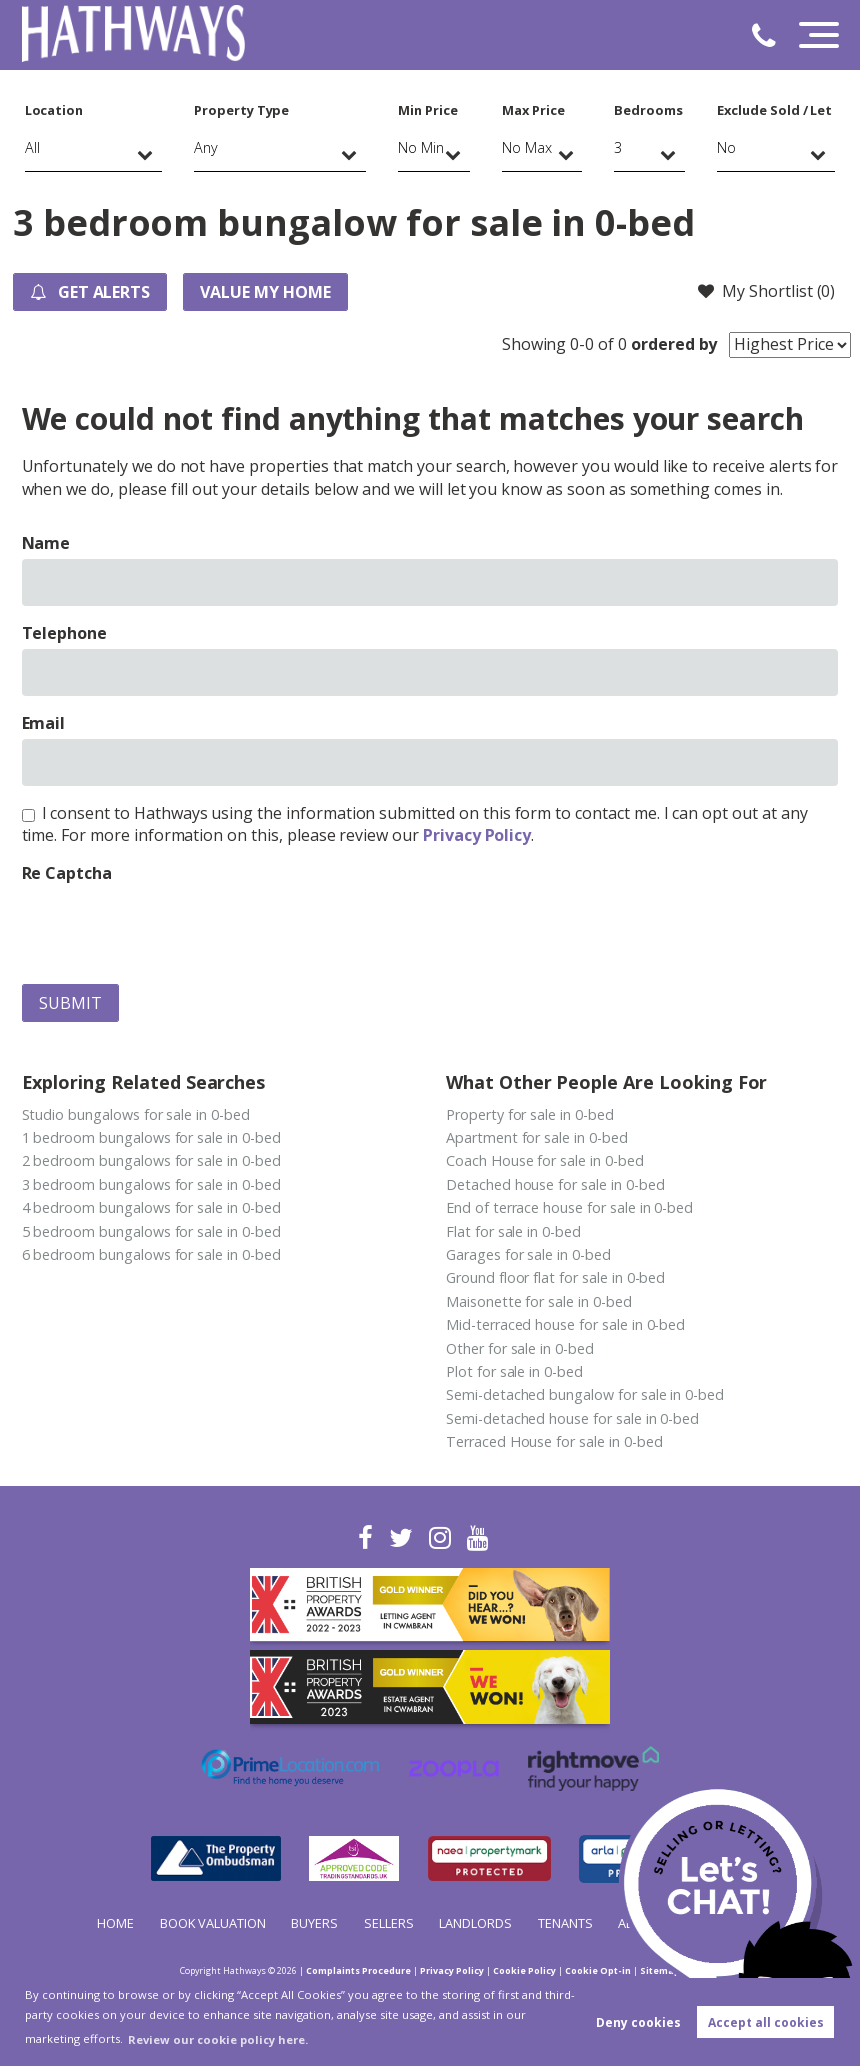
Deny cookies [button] (638, 2022)
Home (115, 1923)
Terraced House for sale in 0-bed (554, 1441)
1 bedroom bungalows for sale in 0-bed (151, 1137)
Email (44, 723)
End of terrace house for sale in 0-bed (569, 1207)
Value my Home (265, 292)
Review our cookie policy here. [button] (218, 2039)
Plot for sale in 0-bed (514, 1371)
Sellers (389, 1923)
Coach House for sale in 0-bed (545, 1160)
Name (46, 543)
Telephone (65, 633)
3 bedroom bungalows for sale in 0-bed (151, 1184)
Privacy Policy (477, 835)
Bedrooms (648, 110)
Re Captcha (67, 873)
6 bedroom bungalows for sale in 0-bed (151, 1254)
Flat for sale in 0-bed (513, 1231)
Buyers (314, 1923)
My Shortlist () (766, 291)
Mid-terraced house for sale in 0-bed (565, 1324)
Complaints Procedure (358, 1970)
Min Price (428, 110)
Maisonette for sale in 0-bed (539, 1301)
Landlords (475, 1923)
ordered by (674, 344)
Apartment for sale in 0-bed (537, 1137)
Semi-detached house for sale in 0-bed (572, 1418)
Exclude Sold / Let (774, 110)
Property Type (241, 110)
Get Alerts (90, 292)
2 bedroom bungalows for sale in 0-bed (151, 1160)
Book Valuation (213, 1923)
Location (54, 110)
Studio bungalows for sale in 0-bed (136, 1114)
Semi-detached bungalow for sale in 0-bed (585, 1394)
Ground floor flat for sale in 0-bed (555, 1277)
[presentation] (174, 929)
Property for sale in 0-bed (530, 1114)
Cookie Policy (524, 1970)
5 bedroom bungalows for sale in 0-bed (151, 1231)
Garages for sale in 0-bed (528, 1254)
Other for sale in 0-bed (520, 1348)
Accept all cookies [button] (766, 2022)
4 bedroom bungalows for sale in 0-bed (151, 1207)
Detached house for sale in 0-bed (555, 1184)
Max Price (533, 110)
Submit (70, 1003)
